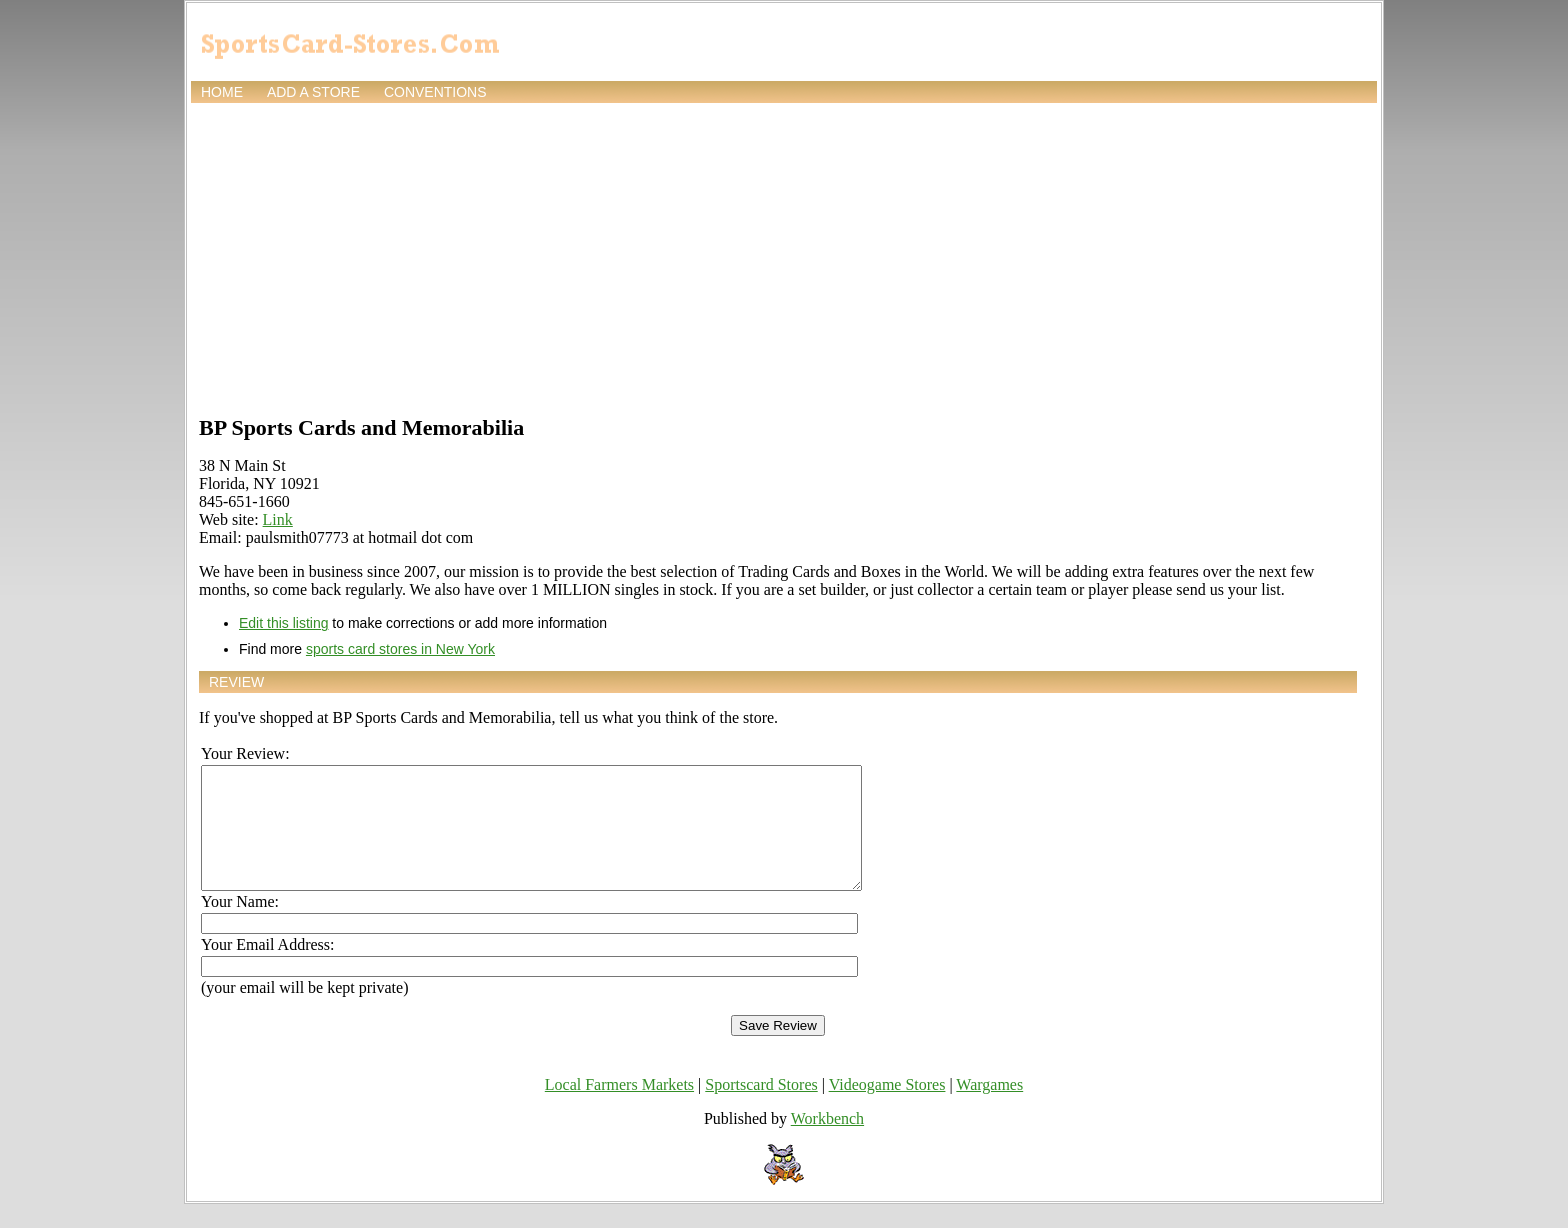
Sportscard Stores (761, 1108)
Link (278, 519)
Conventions (435, 92)
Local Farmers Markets (619, 1108)
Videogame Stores (887, 1108)
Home (222, 92)
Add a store (313, 92)
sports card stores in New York (400, 649)
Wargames (989, 1108)
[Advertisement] (784, 257)
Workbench (827, 1142)
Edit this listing (283, 623)
